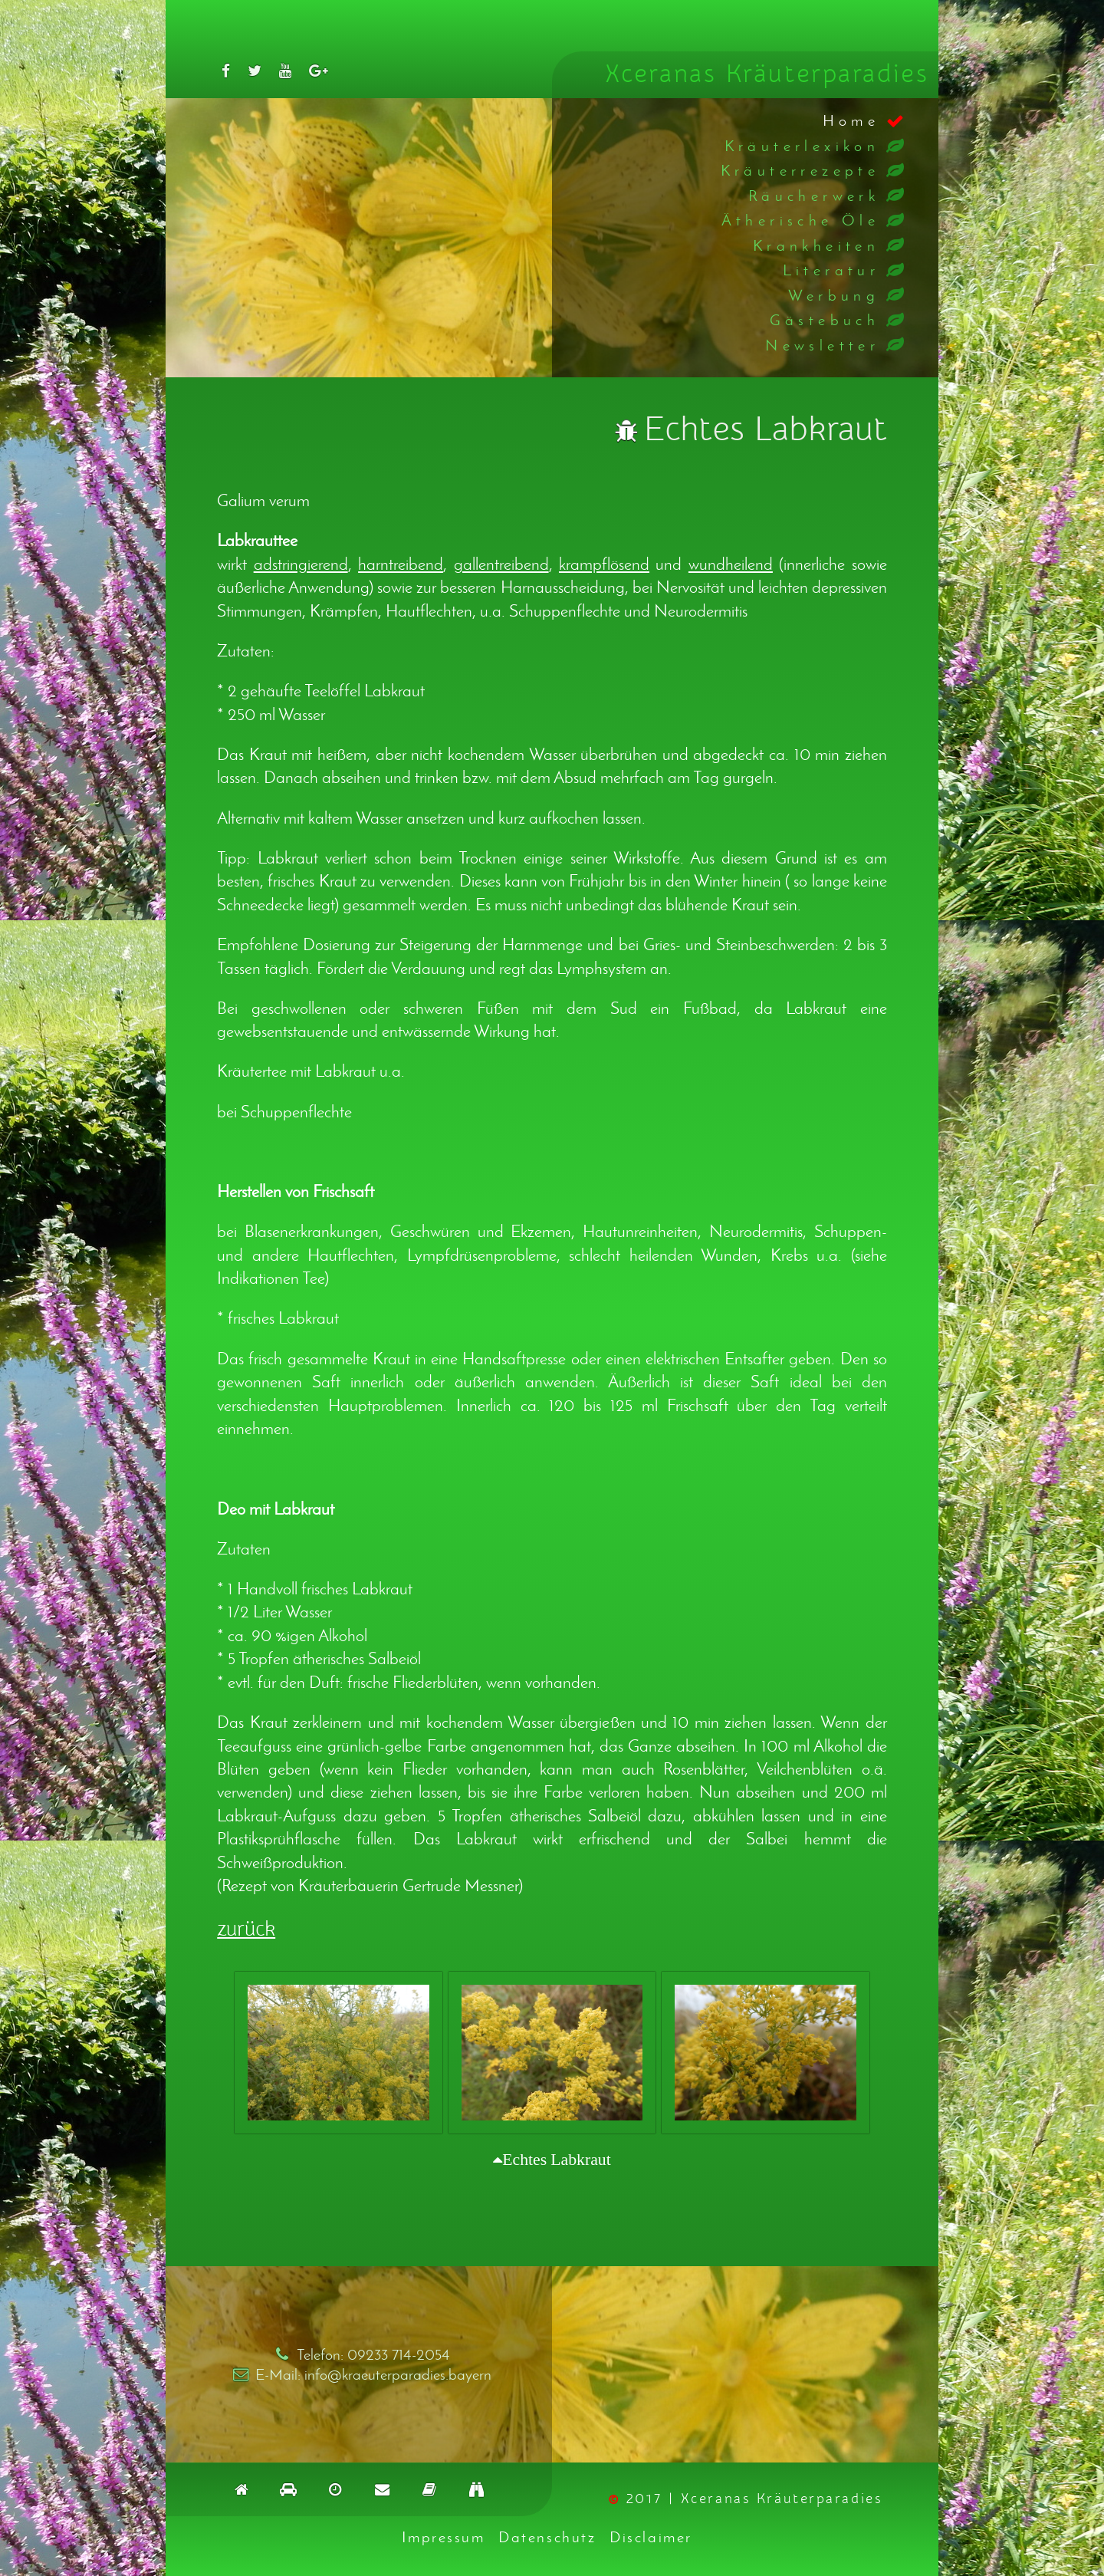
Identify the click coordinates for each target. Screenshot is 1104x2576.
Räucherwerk (813, 195)
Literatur (831, 269)
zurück (246, 1929)
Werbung (833, 294)
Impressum (443, 2536)
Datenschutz (547, 2536)
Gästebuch (825, 319)
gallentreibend (501, 564)
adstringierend (301, 564)
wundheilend (730, 564)
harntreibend (400, 564)
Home (851, 120)
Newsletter (822, 344)
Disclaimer (651, 2536)
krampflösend (604, 564)
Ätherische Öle (800, 219)
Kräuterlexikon (802, 145)
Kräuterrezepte (800, 169)
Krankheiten (816, 245)
